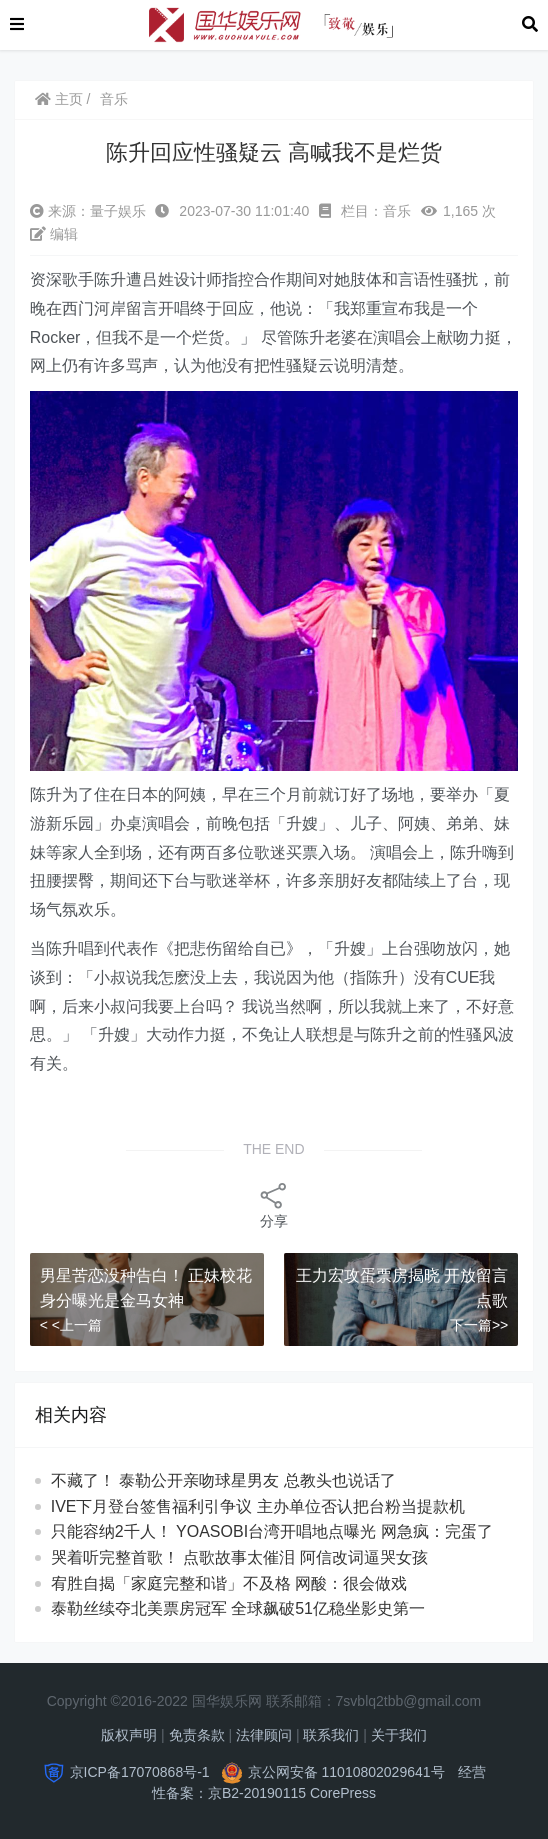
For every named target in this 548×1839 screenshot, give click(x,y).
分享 (274, 1204)
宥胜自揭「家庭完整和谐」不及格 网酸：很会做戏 (247, 1583)
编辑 (54, 234)
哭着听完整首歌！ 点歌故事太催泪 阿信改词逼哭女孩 (257, 1557)
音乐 (114, 99)
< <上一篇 (71, 1325)
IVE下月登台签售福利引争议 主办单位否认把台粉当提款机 (258, 1506)
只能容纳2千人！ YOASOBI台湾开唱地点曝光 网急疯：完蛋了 (272, 1531)
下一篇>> (479, 1325)
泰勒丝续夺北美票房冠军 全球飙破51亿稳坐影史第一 (256, 1608)
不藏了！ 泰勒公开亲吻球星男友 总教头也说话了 (241, 1480)
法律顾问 (264, 1735)
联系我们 (331, 1735)
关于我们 (399, 1735)
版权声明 (129, 1735)
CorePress (343, 1793)
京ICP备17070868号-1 (140, 1772)
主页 (59, 99)
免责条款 (197, 1735)
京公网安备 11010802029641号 (346, 1772)
